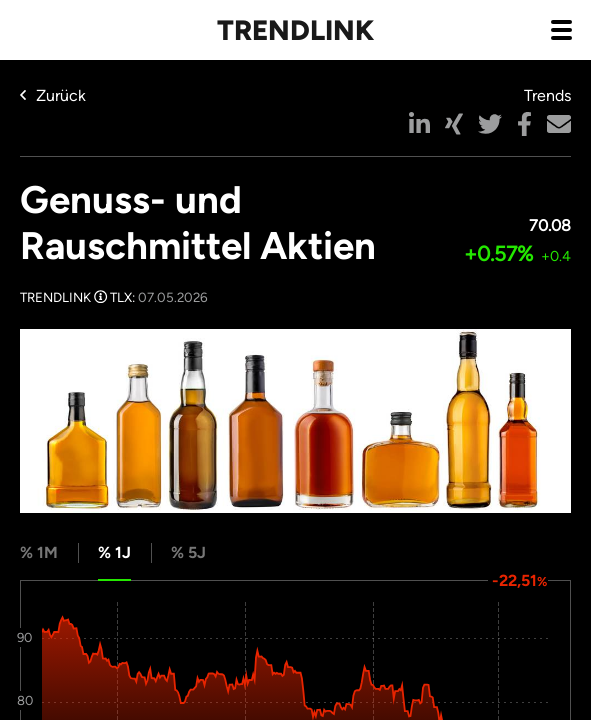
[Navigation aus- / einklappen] (561, 29)
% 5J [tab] (188, 552)
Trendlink (295, 30)
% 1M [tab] (39, 552)
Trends (547, 95)
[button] (419, 124)
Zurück (53, 95)
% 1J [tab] (114, 552)
